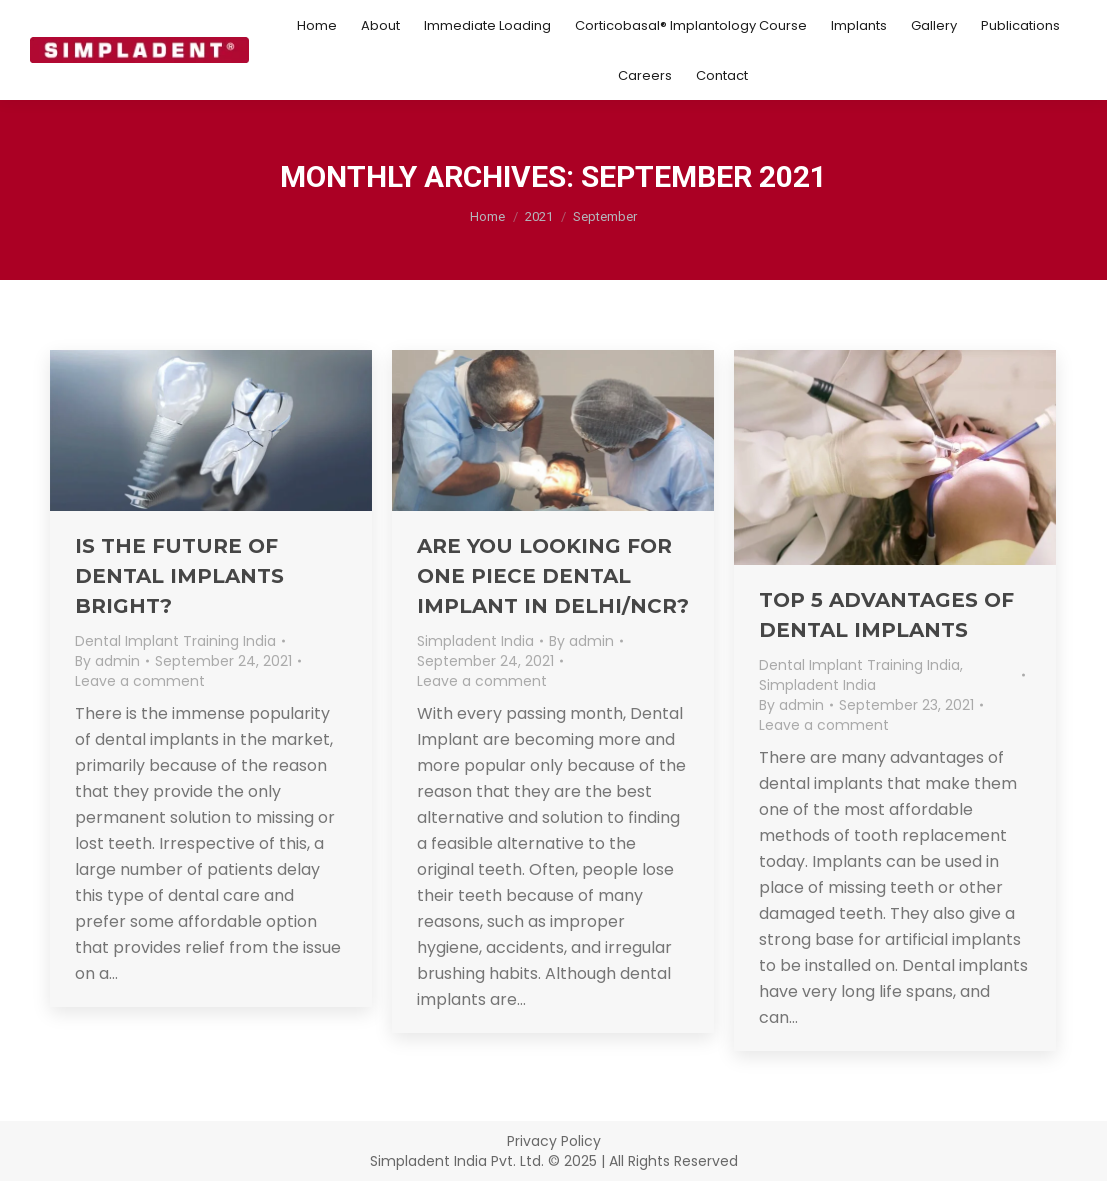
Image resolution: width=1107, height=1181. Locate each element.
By (107, 661)
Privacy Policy (554, 1141)
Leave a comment (140, 681)
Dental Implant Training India (175, 641)
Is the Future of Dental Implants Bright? (179, 576)
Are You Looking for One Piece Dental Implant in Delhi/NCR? (553, 576)
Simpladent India (475, 641)
